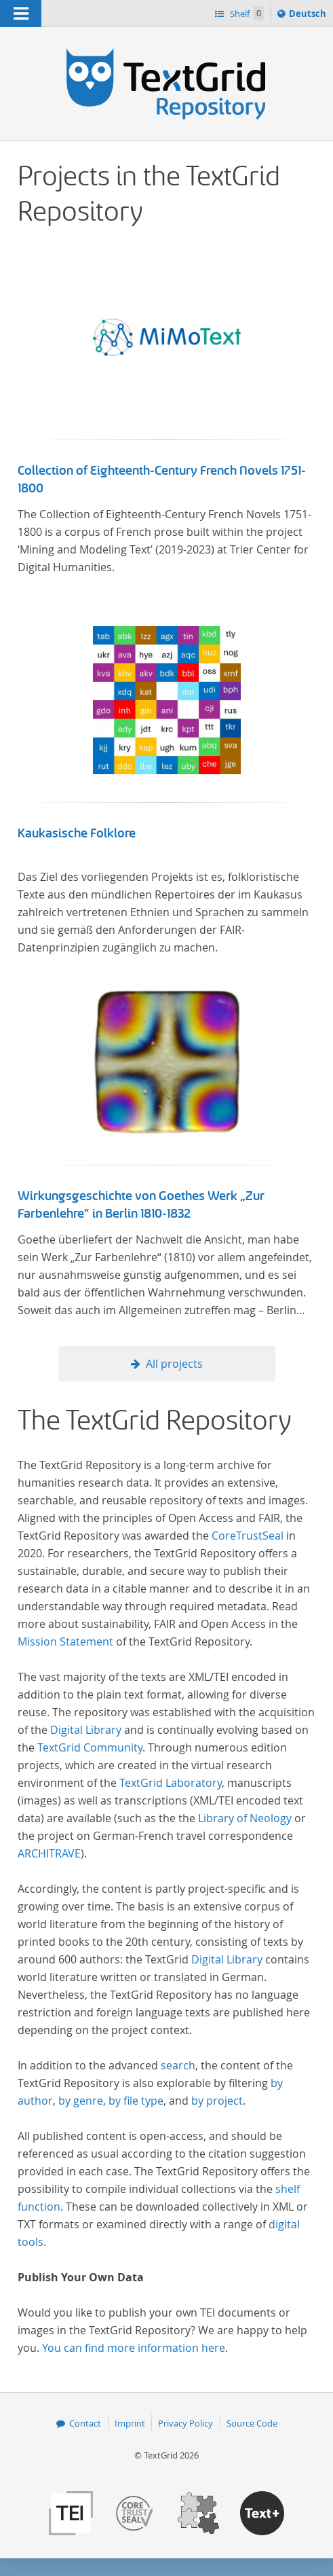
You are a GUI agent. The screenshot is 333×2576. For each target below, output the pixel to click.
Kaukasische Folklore (77, 833)
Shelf (246, 13)
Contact (85, 2423)
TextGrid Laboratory (170, 1782)
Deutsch (309, 15)
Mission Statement (65, 1641)
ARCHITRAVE (49, 1853)
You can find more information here (133, 2347)
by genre (80, 2100)
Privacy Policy (185, 2423)
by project (217, 2100)
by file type (136, 2100)
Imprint (130, 2423)
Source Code (252, 2423)
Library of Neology (245, 1818)
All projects (174, 1363)
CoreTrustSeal (247, 1535)
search (178, 2065)
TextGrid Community (89, 1747)
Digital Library (85, 1729)
